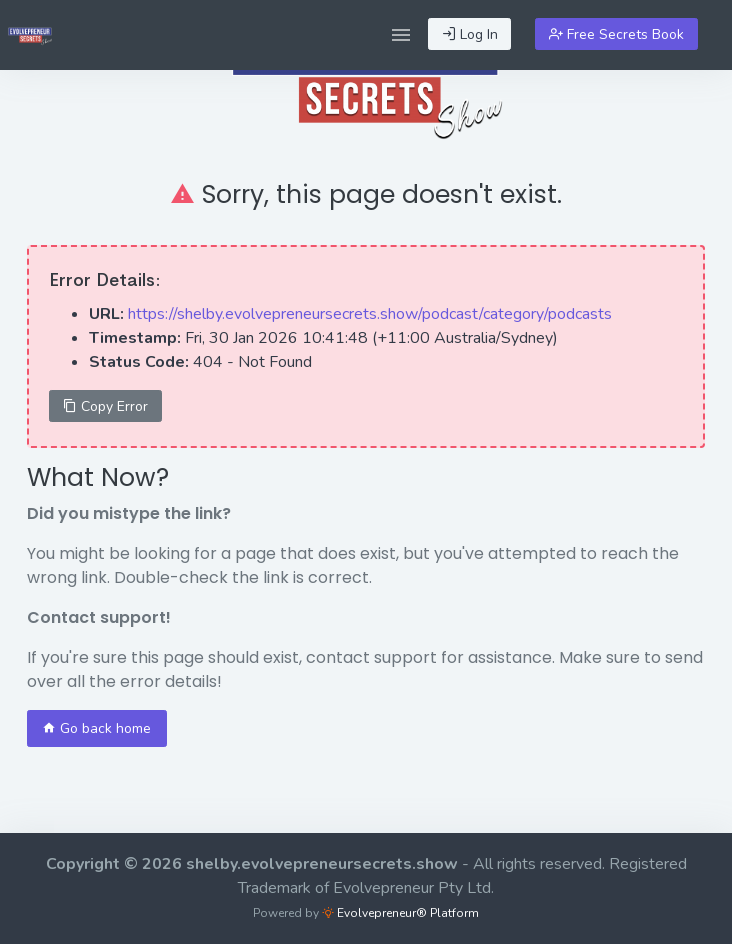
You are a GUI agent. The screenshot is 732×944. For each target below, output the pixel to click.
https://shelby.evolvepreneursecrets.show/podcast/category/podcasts (370, 314)
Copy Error (105, 406)
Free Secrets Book (616, 34)
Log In (470, 34)
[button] (401, 35)
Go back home (96, 728)
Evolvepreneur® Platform (400, 913)
